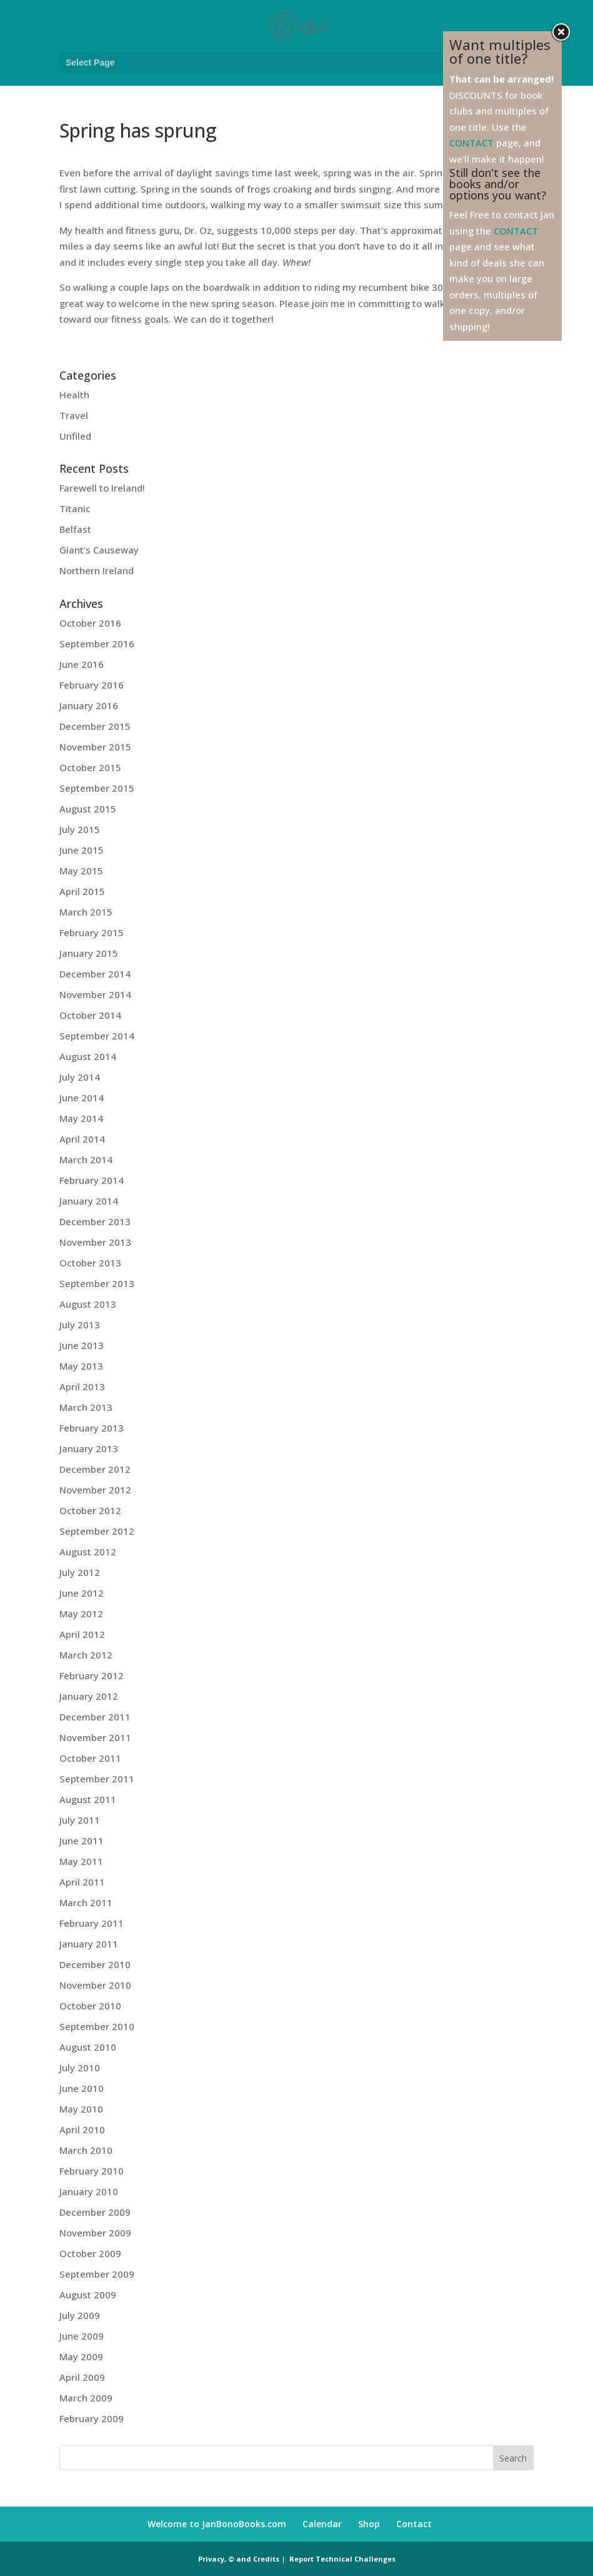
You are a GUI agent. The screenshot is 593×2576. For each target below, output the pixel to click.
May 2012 (81, 1613)
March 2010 (85, 2150)
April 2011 (82, 1882)
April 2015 (82, 891)
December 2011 (95, 1716)
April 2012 (82, 1634)
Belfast (75, 529)
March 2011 (85, 1902)
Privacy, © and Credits (238, 2558)
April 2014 (82, 1139)
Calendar (322, 2524)
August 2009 (87, 2294)
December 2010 (95, 1964)
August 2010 (87, 2047)
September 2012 (96, 1531)
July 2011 (79, 1820)
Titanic (75, 508)
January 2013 (88, 1448)
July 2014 (79, 1077)
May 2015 (81, 870)
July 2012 (79, 1572)
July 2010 (79, 2067)
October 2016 (90, 623)
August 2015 (87, 808)
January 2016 (88, 705)
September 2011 (96, 1778)
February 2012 (91, 1675)
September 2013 (96, 1283)
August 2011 (87, 1799)
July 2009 (79, 2315)
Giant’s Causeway (99, 549)
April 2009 (82, 2377)
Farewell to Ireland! (102, 488)
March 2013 (85, 1407)
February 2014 (91, 1180)
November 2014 (95, 994)
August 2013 (87, 1304)
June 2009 (81, 2336)
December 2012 (95, 1469)
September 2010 (96, 2026)
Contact (414, 2524)
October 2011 (90, 1758)
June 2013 (81, 1345)
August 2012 (87, 1551)
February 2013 (91, 1428)
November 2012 (95, 1489)
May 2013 (81, 1366)
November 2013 (95, 1242)
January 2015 (88, 953)
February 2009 (91, 2418)
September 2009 (96, 2274)
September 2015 (96, 788)
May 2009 (81, 2356)
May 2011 (81, 1861)
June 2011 (81, 1840)
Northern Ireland (96, 570)
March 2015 (85, 912)
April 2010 (82, 2129)
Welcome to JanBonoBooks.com (216, 2524)
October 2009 (90, 2253)
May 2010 (81, 2109)
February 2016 (91, 685)
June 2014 (81, 1097)
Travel (73, 415)
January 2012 (88, 1696)
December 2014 (95, 973)
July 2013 (79, 1324)
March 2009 (85, 2398)
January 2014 (88, 1201)
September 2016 (96, 643)
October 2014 (90, 1015)
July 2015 (79, 829)
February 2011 (91, 1923)
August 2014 (87, 1056)
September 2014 (96, 1035)
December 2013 (95, 1221)
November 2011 (95, 1737)
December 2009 (95, 2212)
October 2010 (90, 2005)
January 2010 (88, 2191)
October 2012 (90, 1510)
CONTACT (471, 142)
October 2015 (90, 767)
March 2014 (85, 1159)
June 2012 (81, 1593)
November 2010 (95, 1985)
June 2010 (81, 2088)
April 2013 (82, 1386)
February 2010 (91, 2170)
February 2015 (91, 932)
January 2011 (88, 1943)
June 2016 (81, 664)
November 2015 (95, 746)
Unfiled (75, 436)
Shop (369, 2524)
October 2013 (90, 1262)
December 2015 (95, 726)
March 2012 (85, 1655)
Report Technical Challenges (342, 2558)
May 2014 (81, 1118)
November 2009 (95, 2232)
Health (74, 394)
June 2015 (81, 850)
